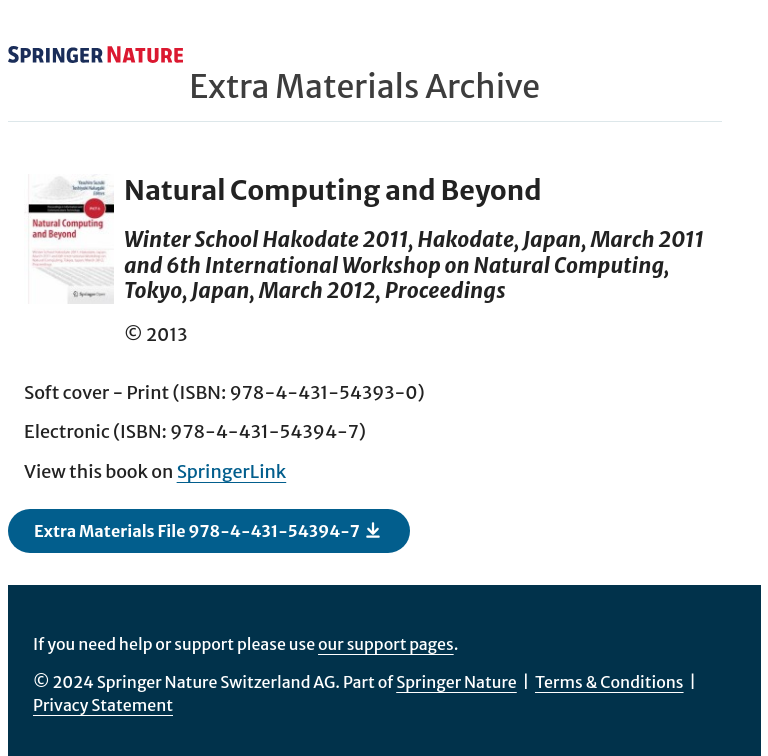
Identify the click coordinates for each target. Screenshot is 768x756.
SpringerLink (232, 471)
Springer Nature (456, 682)
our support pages (386, 644)
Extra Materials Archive (364, 87)
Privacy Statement (103, 705)
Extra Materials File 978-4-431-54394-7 (208, 530)
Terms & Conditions (609, 682)
